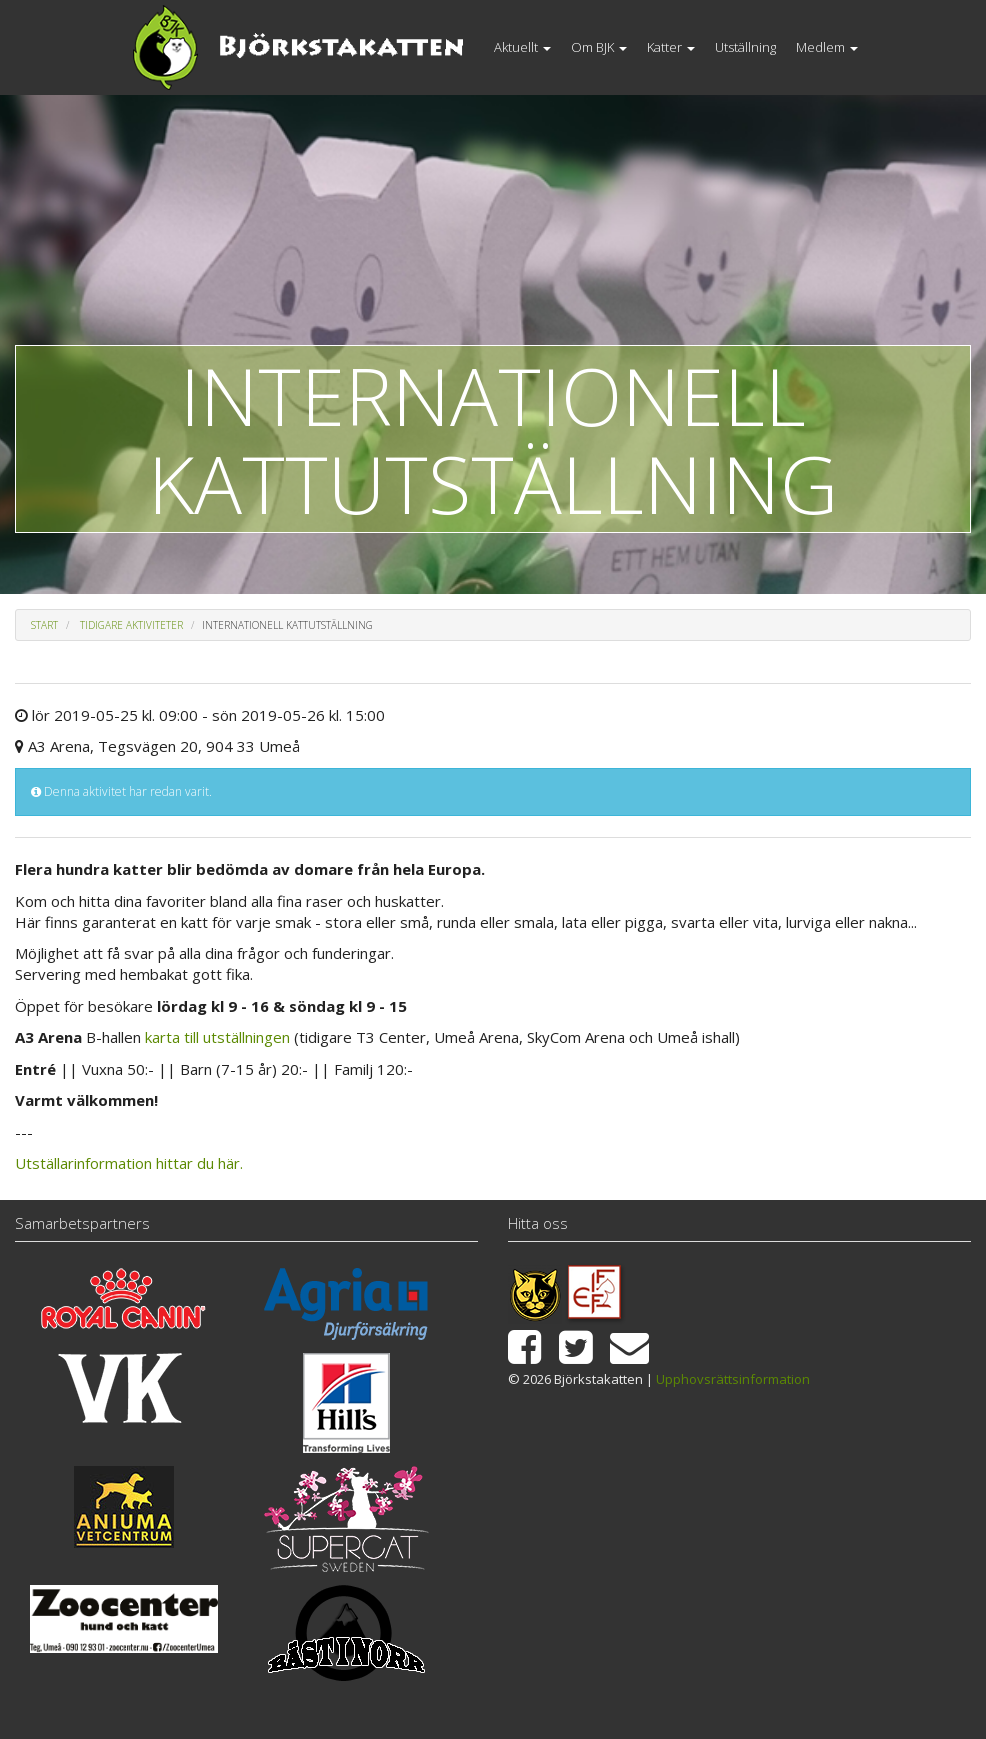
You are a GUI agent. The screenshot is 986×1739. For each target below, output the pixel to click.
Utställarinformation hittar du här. (129, 1163)
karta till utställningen (217, 1037)
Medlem (827, 47)
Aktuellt (522, 47)
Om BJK (599, 47)
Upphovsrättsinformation (733, 1379)
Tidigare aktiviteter (131, 625)
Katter (671, 47)
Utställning (745, 47)
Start (44, 625)
